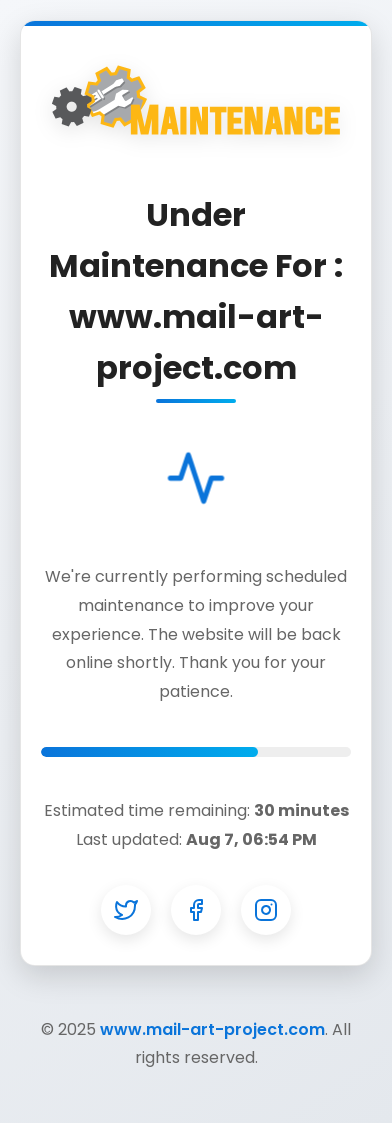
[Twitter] (126, 910)
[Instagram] (266, 910)
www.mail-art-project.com (212, 1029)
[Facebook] (196, 910)
